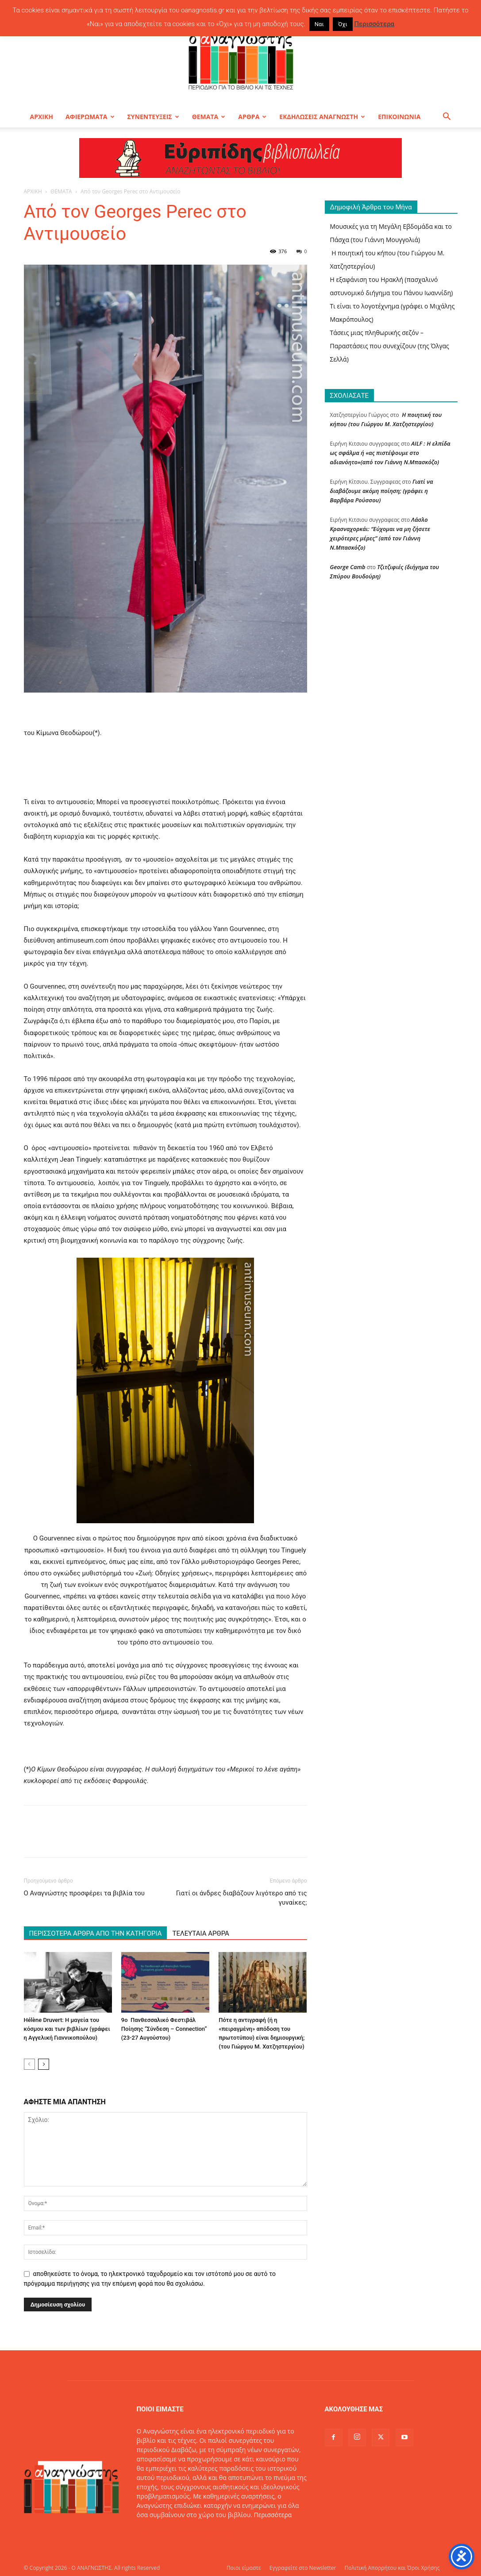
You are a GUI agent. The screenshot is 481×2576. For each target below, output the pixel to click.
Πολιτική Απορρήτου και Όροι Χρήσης (392, 2568)
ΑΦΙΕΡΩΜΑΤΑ (90, 116)
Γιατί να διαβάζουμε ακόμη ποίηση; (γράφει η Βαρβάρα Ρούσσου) (381, 490)
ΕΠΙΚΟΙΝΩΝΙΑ (399, 116)
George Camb (348, 567)
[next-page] (43, 2064)
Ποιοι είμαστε (244, 2568)
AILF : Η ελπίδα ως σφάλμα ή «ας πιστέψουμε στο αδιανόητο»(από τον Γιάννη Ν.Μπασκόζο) (390, 452)
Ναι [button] (319, 24)
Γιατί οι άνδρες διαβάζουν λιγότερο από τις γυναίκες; (241, 1897)
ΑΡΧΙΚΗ (41, 116)
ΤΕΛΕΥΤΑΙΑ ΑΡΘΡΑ (200, 1933)
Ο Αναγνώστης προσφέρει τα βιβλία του (84, 1893)
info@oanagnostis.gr (205, 2533)
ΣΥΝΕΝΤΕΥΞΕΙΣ (153, 116)
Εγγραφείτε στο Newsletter (302, 2568)
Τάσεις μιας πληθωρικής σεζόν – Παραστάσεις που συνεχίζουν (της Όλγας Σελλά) (389, 345)
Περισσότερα (273, 2515)
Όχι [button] (342, 24)
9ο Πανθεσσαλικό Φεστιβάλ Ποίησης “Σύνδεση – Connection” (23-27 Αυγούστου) (164, 2029)
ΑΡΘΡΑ (252, 116)
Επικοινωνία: (156, 2533)
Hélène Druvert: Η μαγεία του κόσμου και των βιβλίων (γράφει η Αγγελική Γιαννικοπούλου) (67, 2029)
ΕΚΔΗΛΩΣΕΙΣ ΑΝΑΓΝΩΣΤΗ (322, 116)
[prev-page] (29, 2064)
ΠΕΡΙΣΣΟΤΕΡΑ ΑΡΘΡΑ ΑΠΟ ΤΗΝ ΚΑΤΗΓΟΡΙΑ (95, 1933)
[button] (447, 117)
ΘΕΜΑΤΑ (209, 116)
